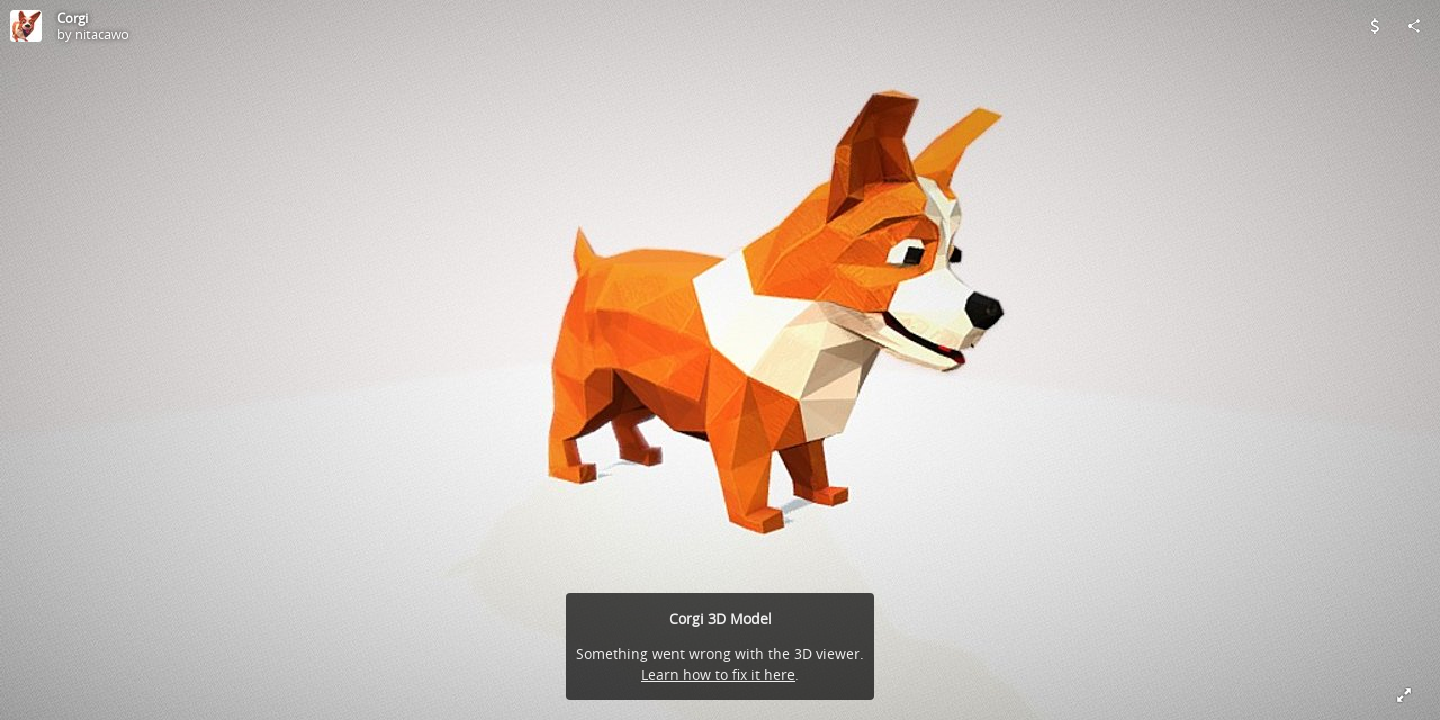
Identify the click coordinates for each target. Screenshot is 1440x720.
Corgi (72, 18)
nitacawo (102, 34)
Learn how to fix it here (718, 674)
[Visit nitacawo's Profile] (26, 26)
